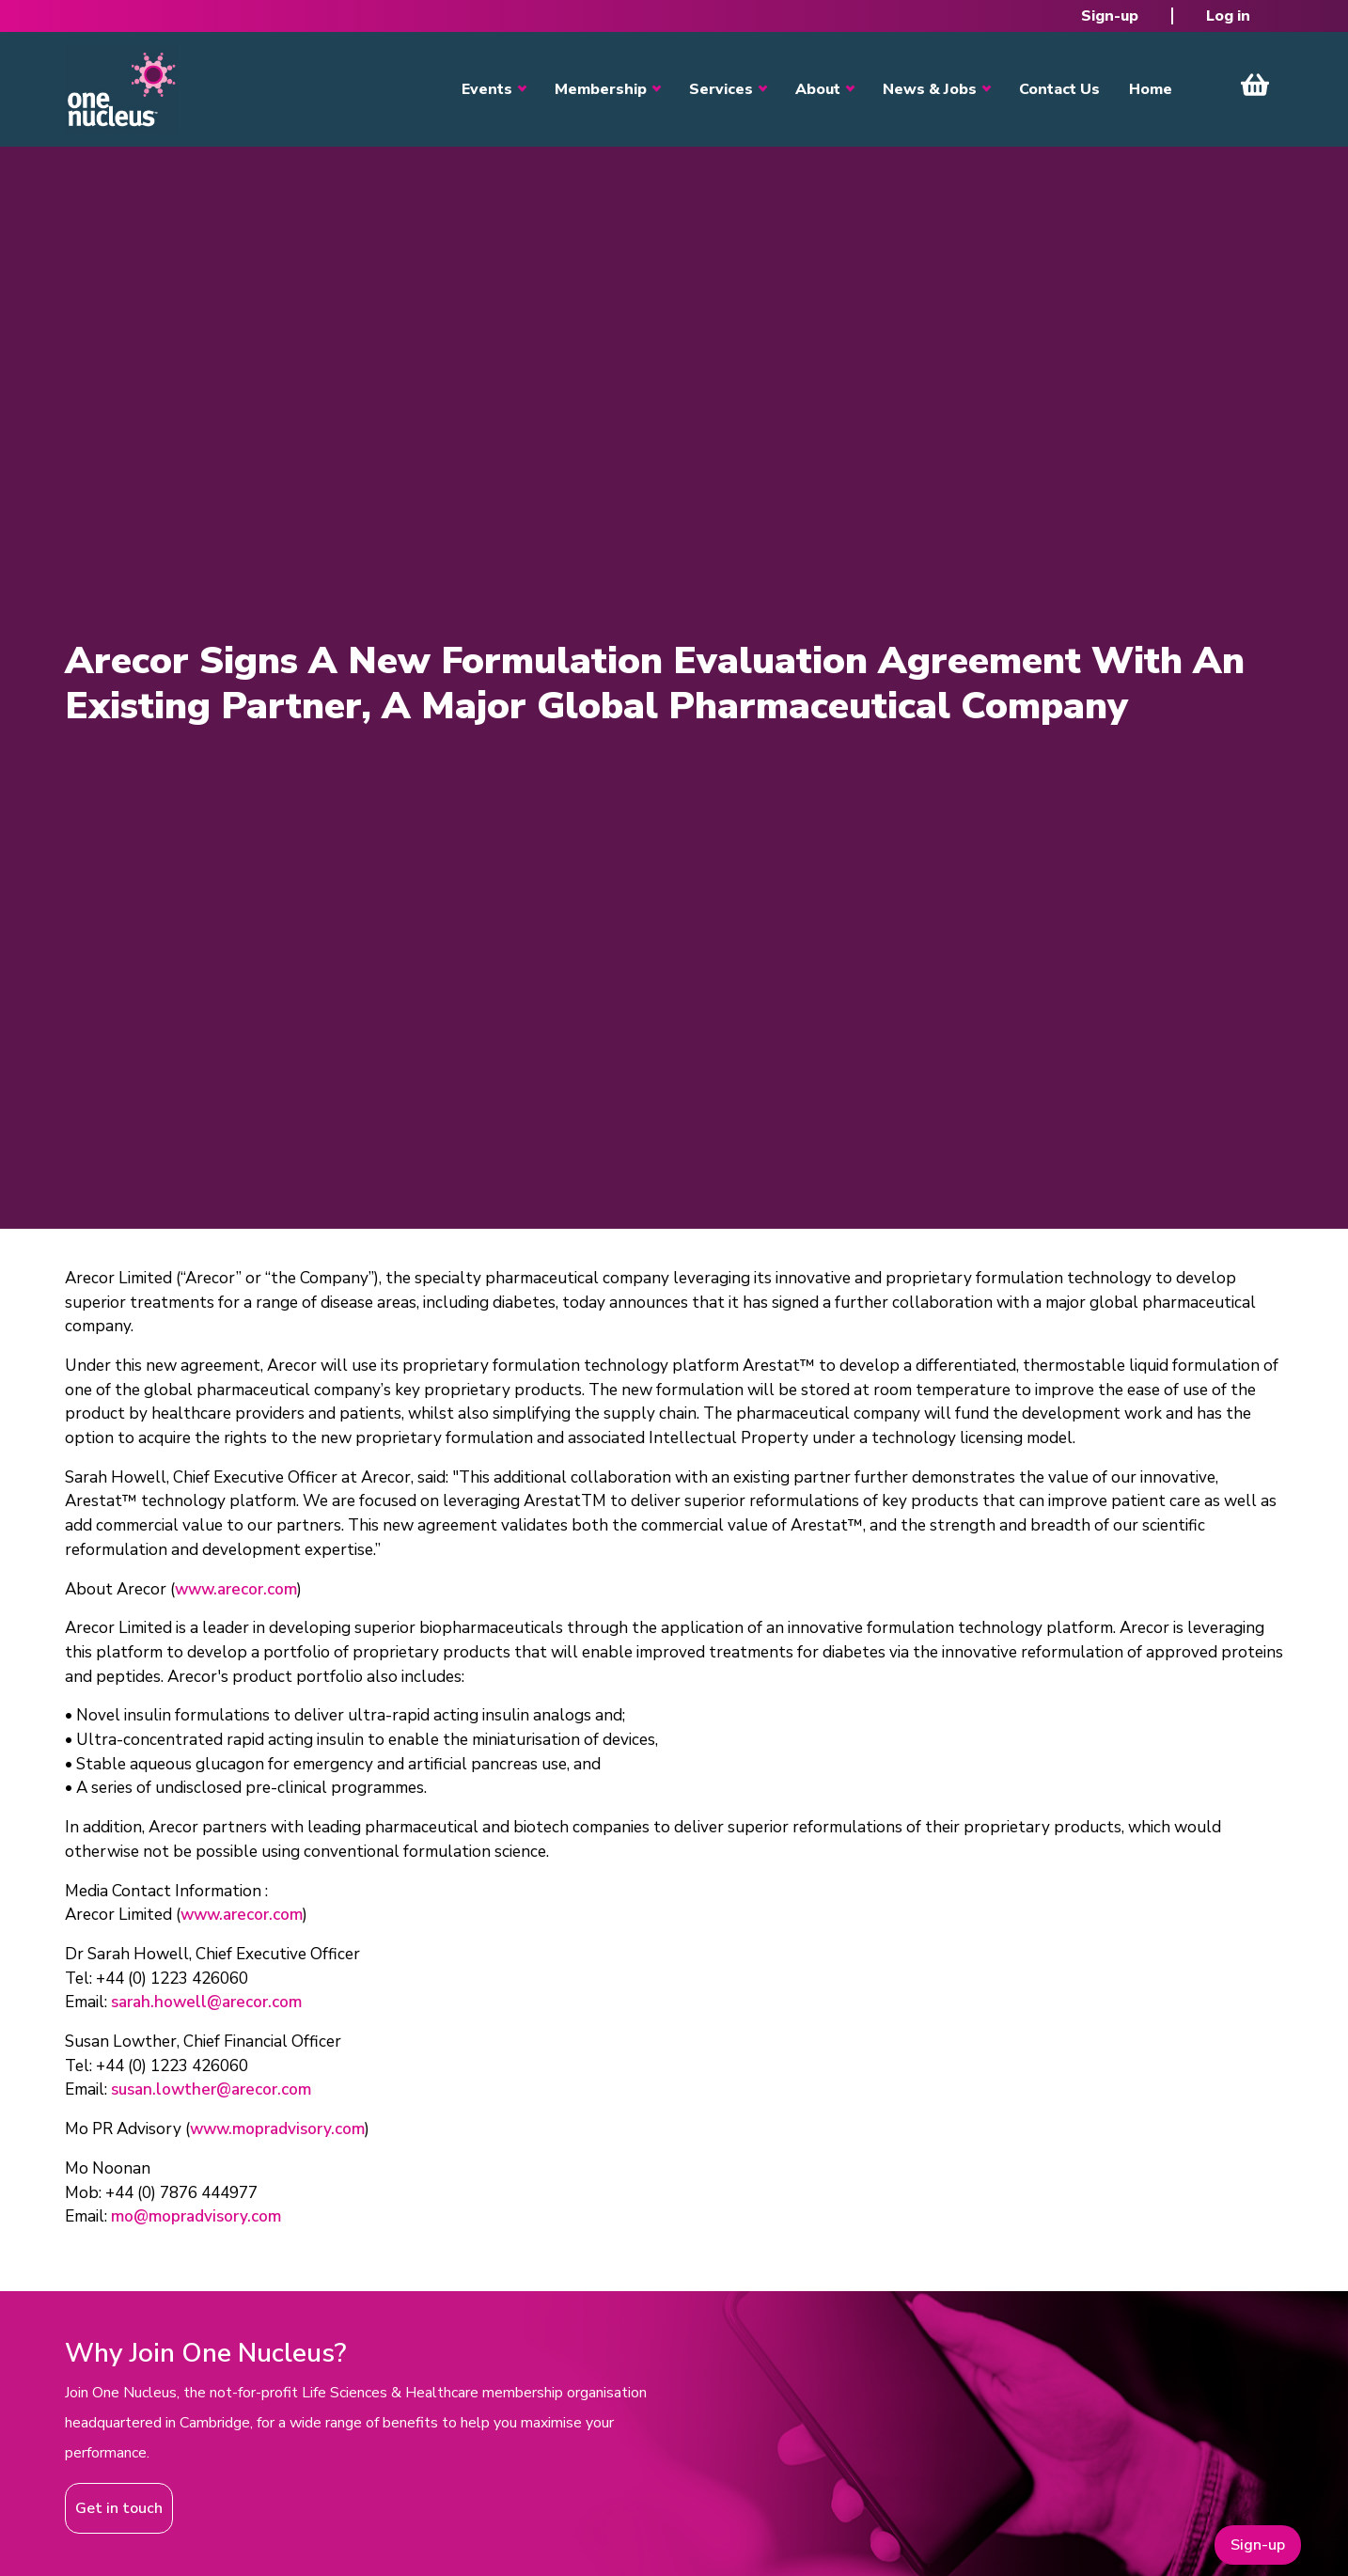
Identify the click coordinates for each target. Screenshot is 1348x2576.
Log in (1228, 16)
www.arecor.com (236, 1589)
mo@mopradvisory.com (196, 2216)
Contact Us (1059, 89)
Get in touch (119, 2508)
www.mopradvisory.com (277, 2129)
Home (1150, 89)
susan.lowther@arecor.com (211, 2089)
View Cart (1255, 85)
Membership (601, 89)
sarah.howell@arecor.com (206, 2002)
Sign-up (1109, 16)
